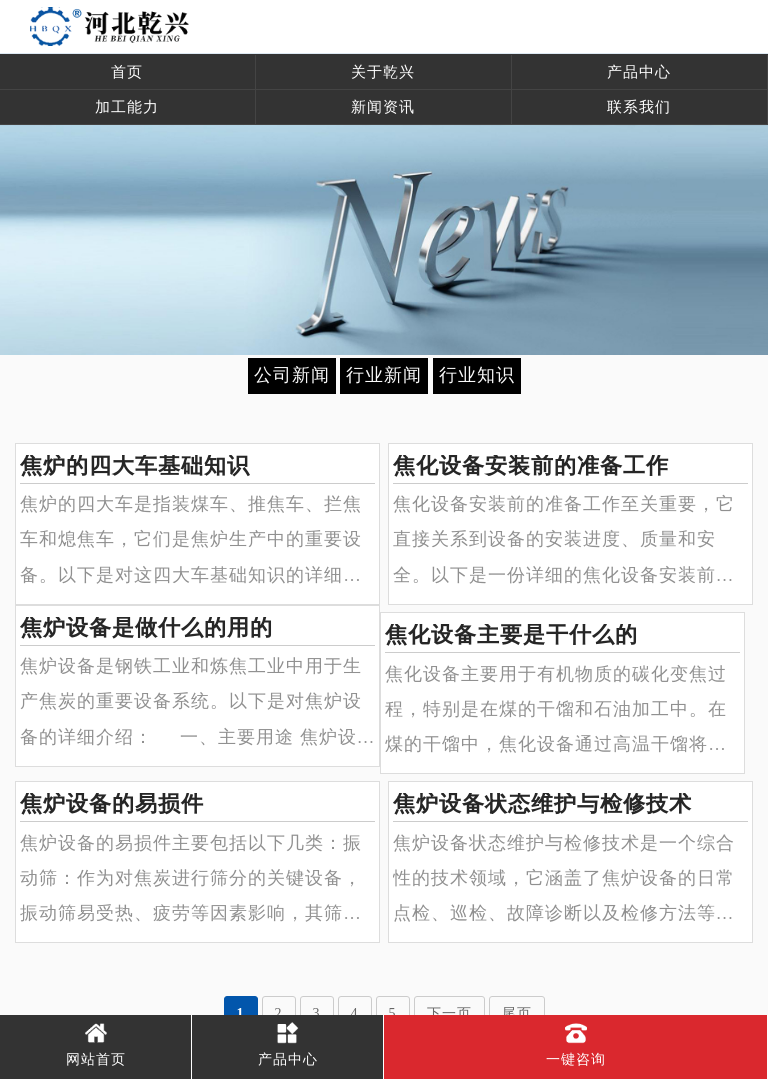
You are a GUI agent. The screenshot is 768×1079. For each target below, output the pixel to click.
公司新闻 (292, 375)
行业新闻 (384, 375)
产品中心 (639, 72)
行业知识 (477, 375)
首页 (127, 72)
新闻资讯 (383, 107)
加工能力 (127, 107)
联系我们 (639, 107)
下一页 (449, 1013)
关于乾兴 (383, 72)
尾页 (517, 1013)
